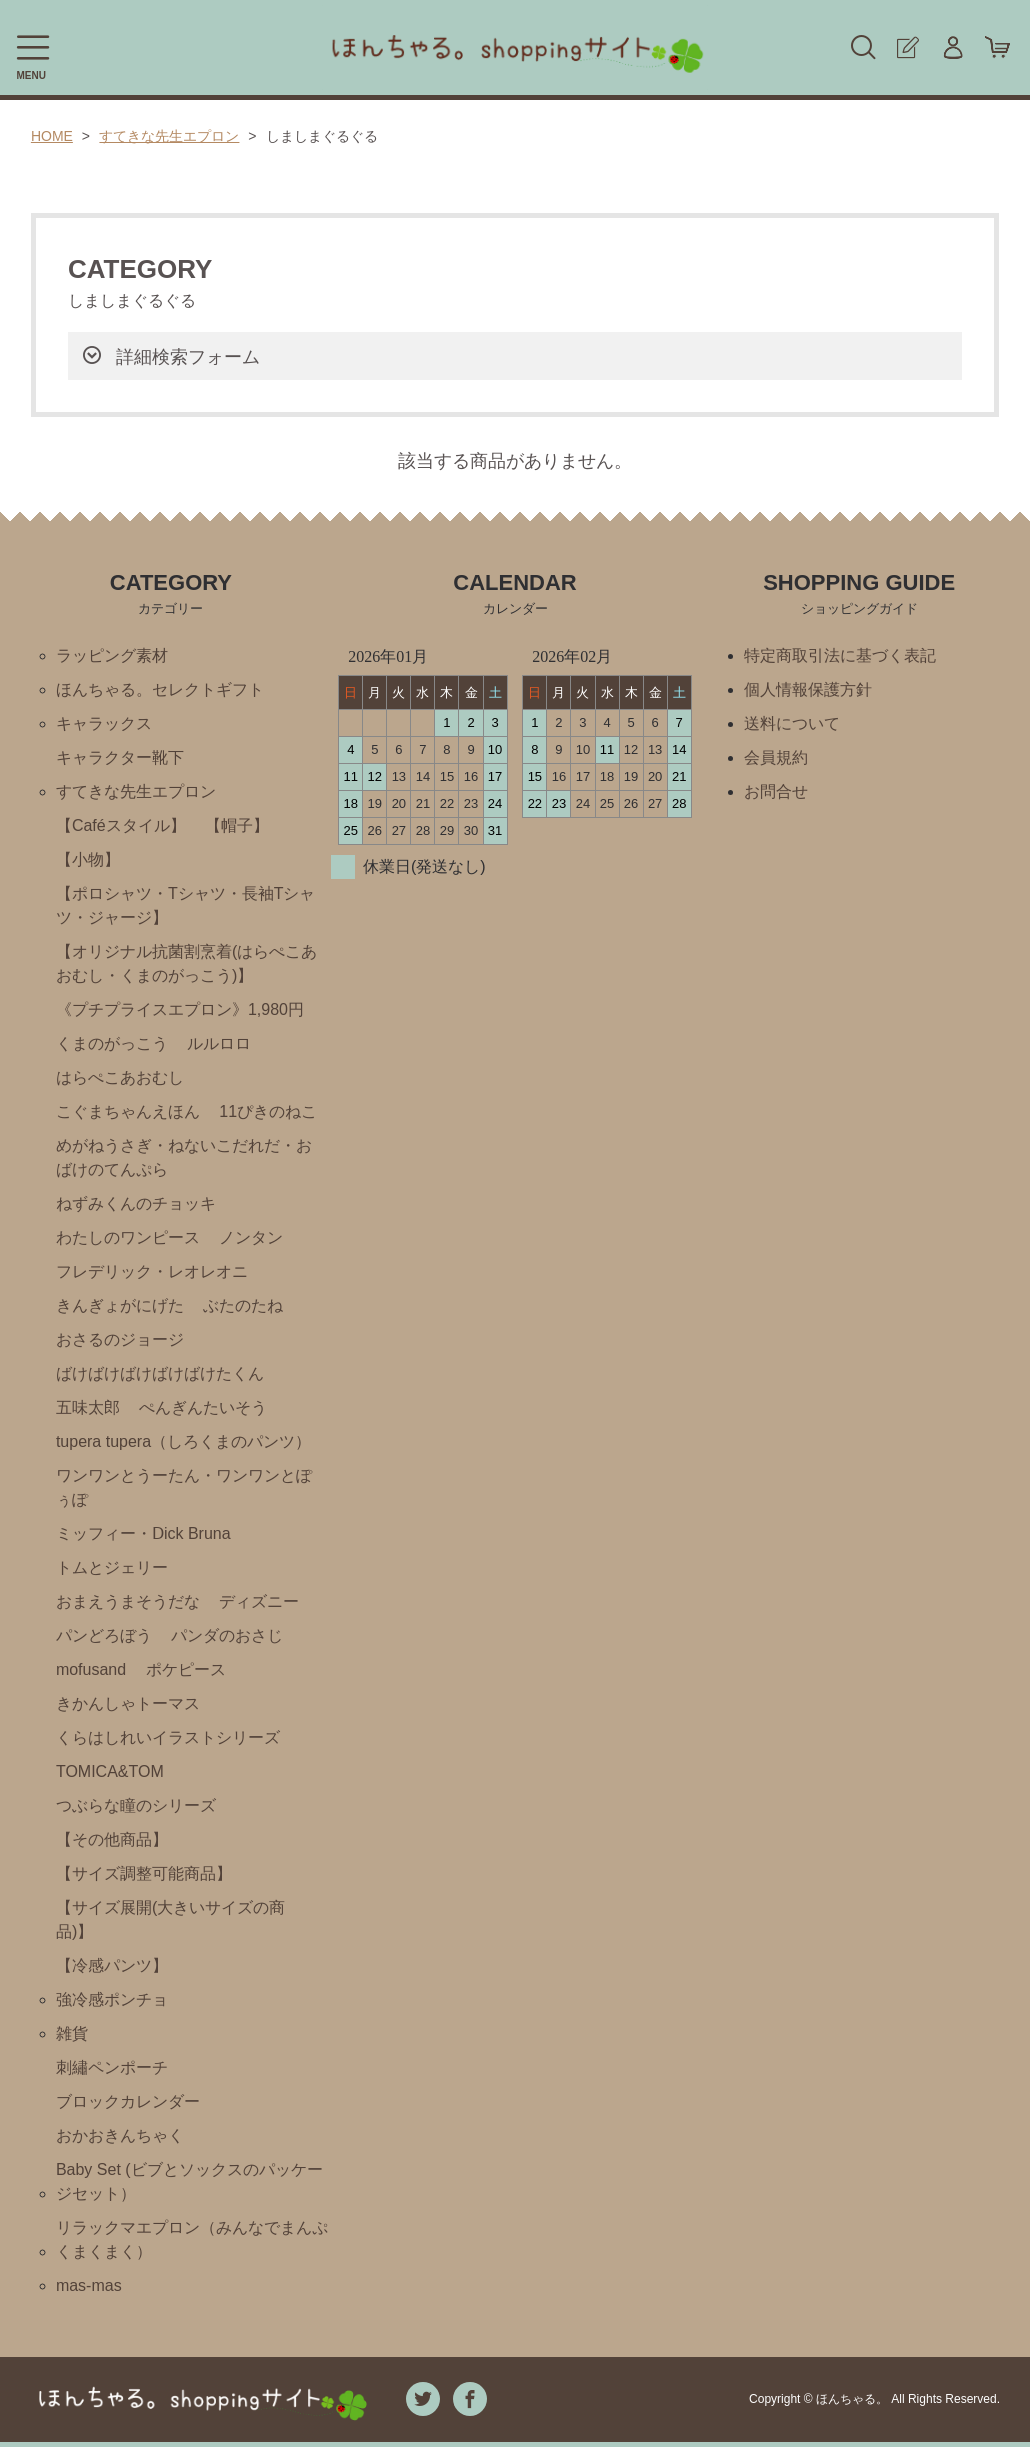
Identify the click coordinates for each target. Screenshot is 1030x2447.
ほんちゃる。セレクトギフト (160, 689)
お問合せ (776, 791)
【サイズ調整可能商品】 (144, 1873)
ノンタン (251, 1237)
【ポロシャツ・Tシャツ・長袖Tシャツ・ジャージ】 (186, 905)
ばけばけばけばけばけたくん (160, 1373)
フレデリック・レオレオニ (152, 1271)
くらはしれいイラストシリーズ (168, 1737)
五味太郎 (88, 1407)
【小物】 (88, 859)
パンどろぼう (104, 1635)
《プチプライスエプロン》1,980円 (180, 1009)
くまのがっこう (112, 1043)
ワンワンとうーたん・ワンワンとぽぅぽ (184, 1487)
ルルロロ (219, 1043)
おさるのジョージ (120, 1339)
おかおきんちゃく (120, 2135)
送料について (792, 723)
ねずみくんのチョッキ (136, 1203)
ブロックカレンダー (128, 2101)
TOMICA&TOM (110, 1771)
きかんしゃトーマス (128, 1703)
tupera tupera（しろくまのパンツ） (183, 1441)
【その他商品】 (112, 1839)
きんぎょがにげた (120, 1305)
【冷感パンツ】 (112, 1965)
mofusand (91, 1669)
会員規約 (776, 757)
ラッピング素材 (112, 655)
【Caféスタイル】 (121, 825)
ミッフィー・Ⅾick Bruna (143, 1533)
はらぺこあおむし (120, 1077)
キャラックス (104, 723)
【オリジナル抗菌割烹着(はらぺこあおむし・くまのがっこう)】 (186, 963)
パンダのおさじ (227, 1635)
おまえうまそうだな (128, 1601)
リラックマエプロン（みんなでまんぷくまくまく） (192, 2239)
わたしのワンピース (128, 1237)
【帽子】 (237, 825)
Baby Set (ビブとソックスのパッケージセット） (189, 2181)
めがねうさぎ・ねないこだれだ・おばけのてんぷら (184, 1157)
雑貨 (72, 2033)
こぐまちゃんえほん (128, 1111)
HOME (52, 136)
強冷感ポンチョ (112, 1999)
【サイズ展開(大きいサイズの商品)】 (170, 1919)
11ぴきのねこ (268, 1111)
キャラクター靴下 (120, 757)
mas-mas (89, 2285)
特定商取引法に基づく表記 (840, 655)
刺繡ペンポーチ (112, 2067)
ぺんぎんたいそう (203, 1407)
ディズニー (259, 1601)
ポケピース (186, 1669)
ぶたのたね (243, 1305)
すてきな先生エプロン (169, 136)
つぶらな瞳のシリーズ (136, 1805)
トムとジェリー (112, 1567)
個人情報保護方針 (808, 689)
